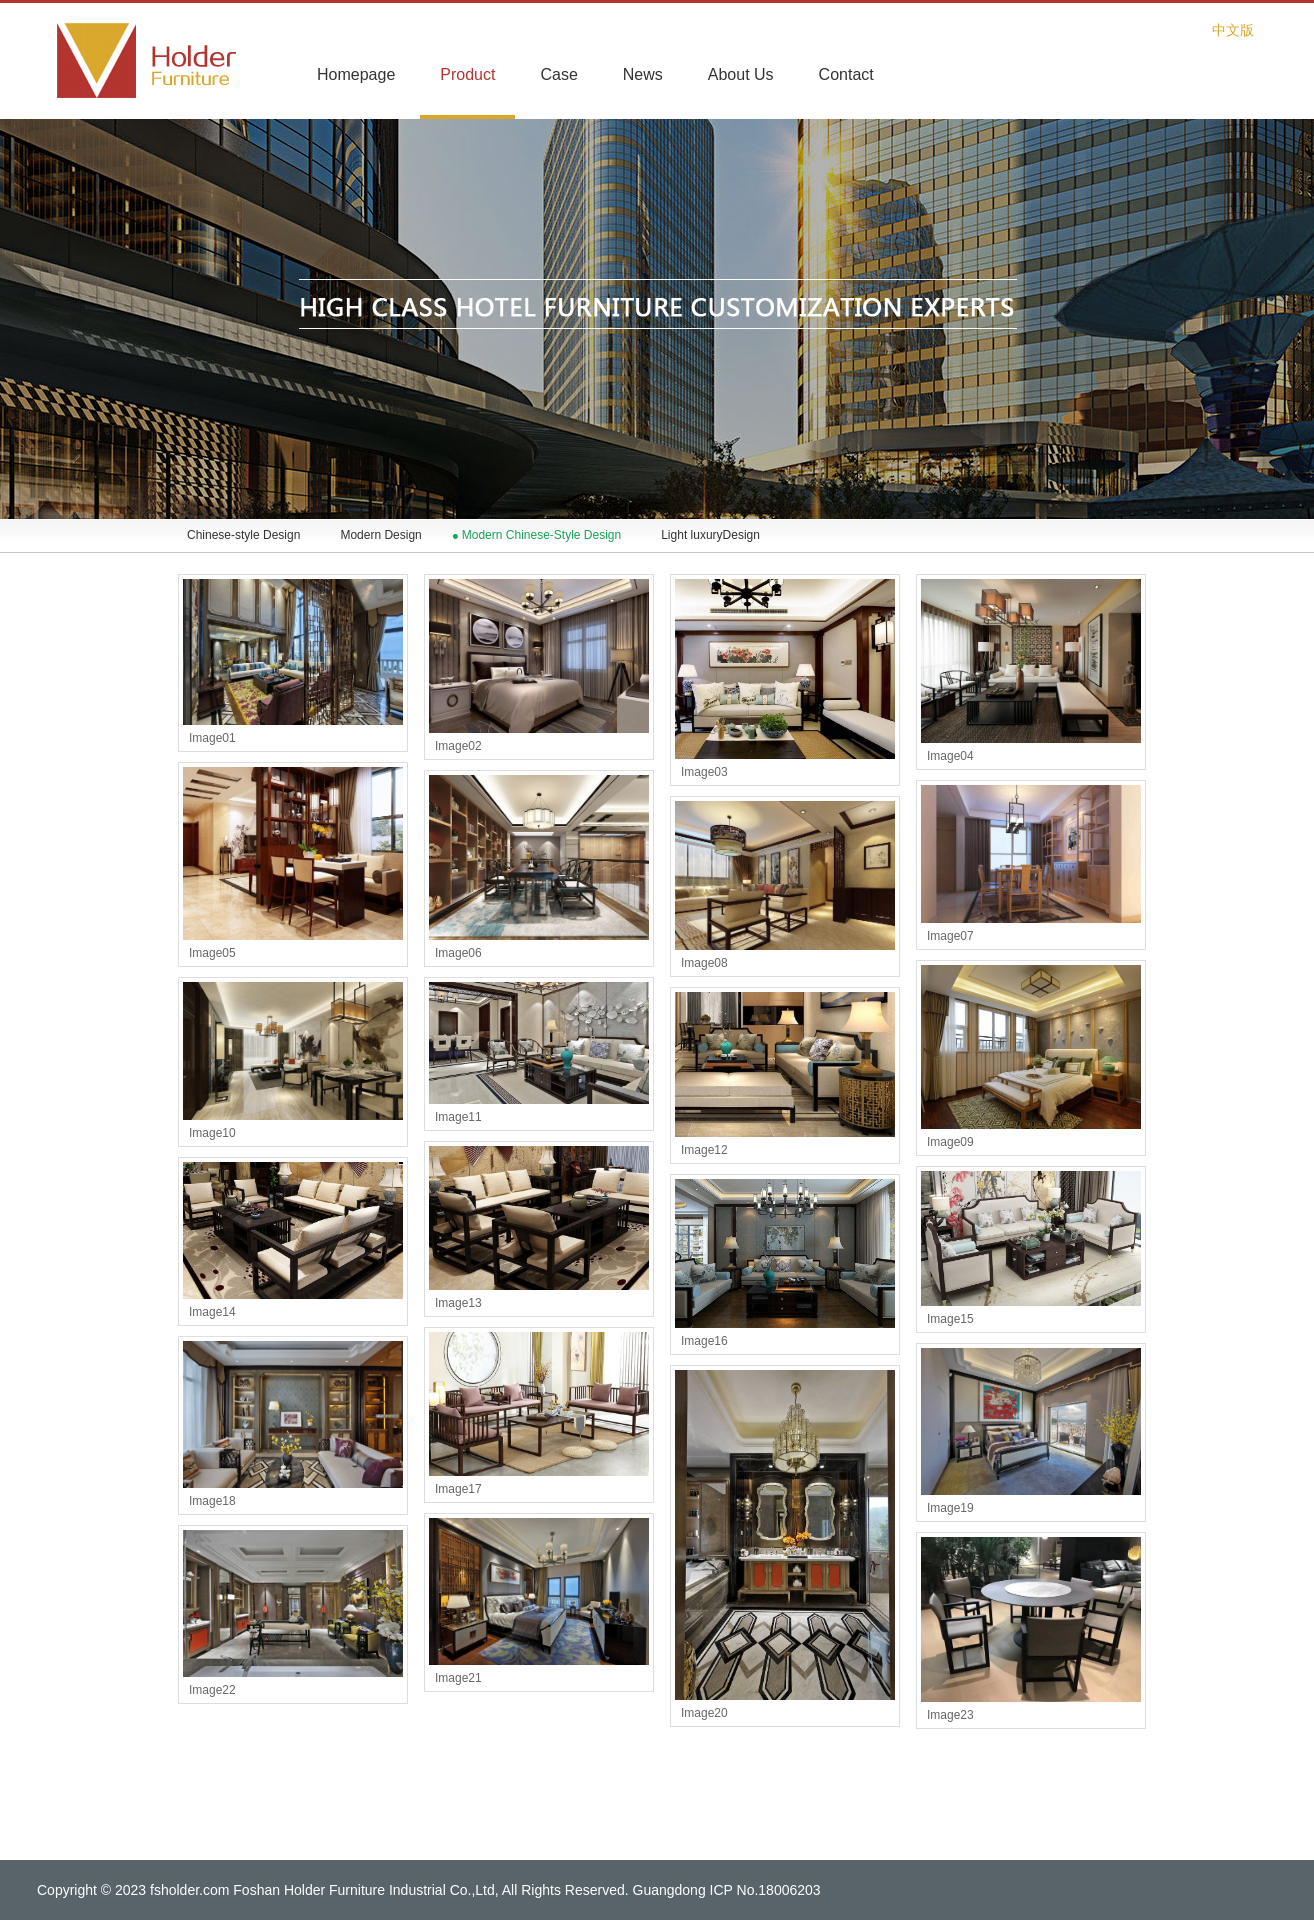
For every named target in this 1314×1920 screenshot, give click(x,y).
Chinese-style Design (243, 535)
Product (467, 74)
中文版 (1233, 30)
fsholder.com (189, 1890)
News (643, 74)
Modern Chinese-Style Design (541, 535)
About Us (741, 74)
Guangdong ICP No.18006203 (727, 1890)
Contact (846, 74)
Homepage (356, 74)
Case (558, 74)
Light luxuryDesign (710, 535)
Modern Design (380, 535)
